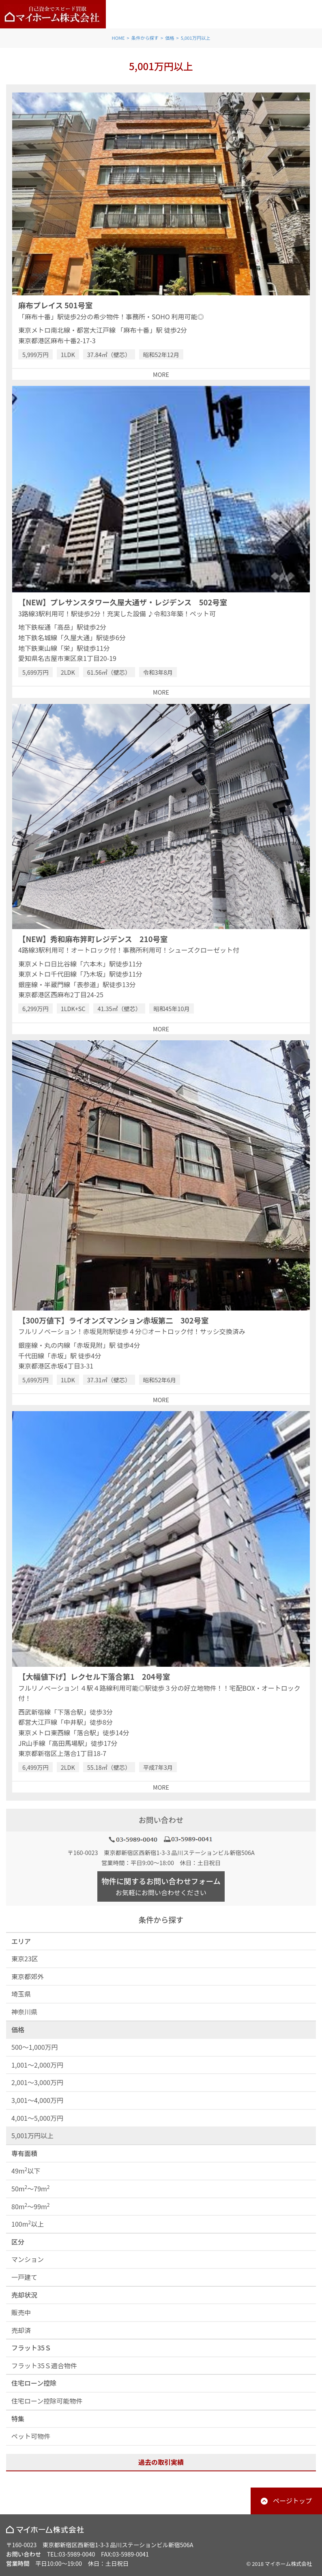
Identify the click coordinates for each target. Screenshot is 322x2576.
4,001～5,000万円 (37, 2118)
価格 (169, 37)
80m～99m (30, 2206)
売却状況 (24, 2295)
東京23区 (24, 1958)
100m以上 (27, 2224)
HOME (118, 37)
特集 (17, 2418)
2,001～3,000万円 (37, 2082)
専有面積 (24, 2153)
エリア (21, 1941)
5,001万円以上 (195, 37)
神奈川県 (24, 2011)
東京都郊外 (27, 1976)
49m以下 (25, 2170)
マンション (27, 2259)
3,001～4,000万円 (37, 2100)
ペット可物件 (30, 2436)
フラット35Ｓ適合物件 (44, 2365)
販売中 (21, 2312)
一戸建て (24, 2277)
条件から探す (145, 37)
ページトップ (292, 2500)
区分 (17, 2242)
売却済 (21, 2330)
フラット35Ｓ (31, 2347)
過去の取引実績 (161, 2462)
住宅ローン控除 (33, 2383)
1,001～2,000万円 (37, 2065)
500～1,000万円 (34, 2047)
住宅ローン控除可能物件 (46, 2401)
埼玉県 (21, 1994)
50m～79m (30, 2188)
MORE (161, 374)
